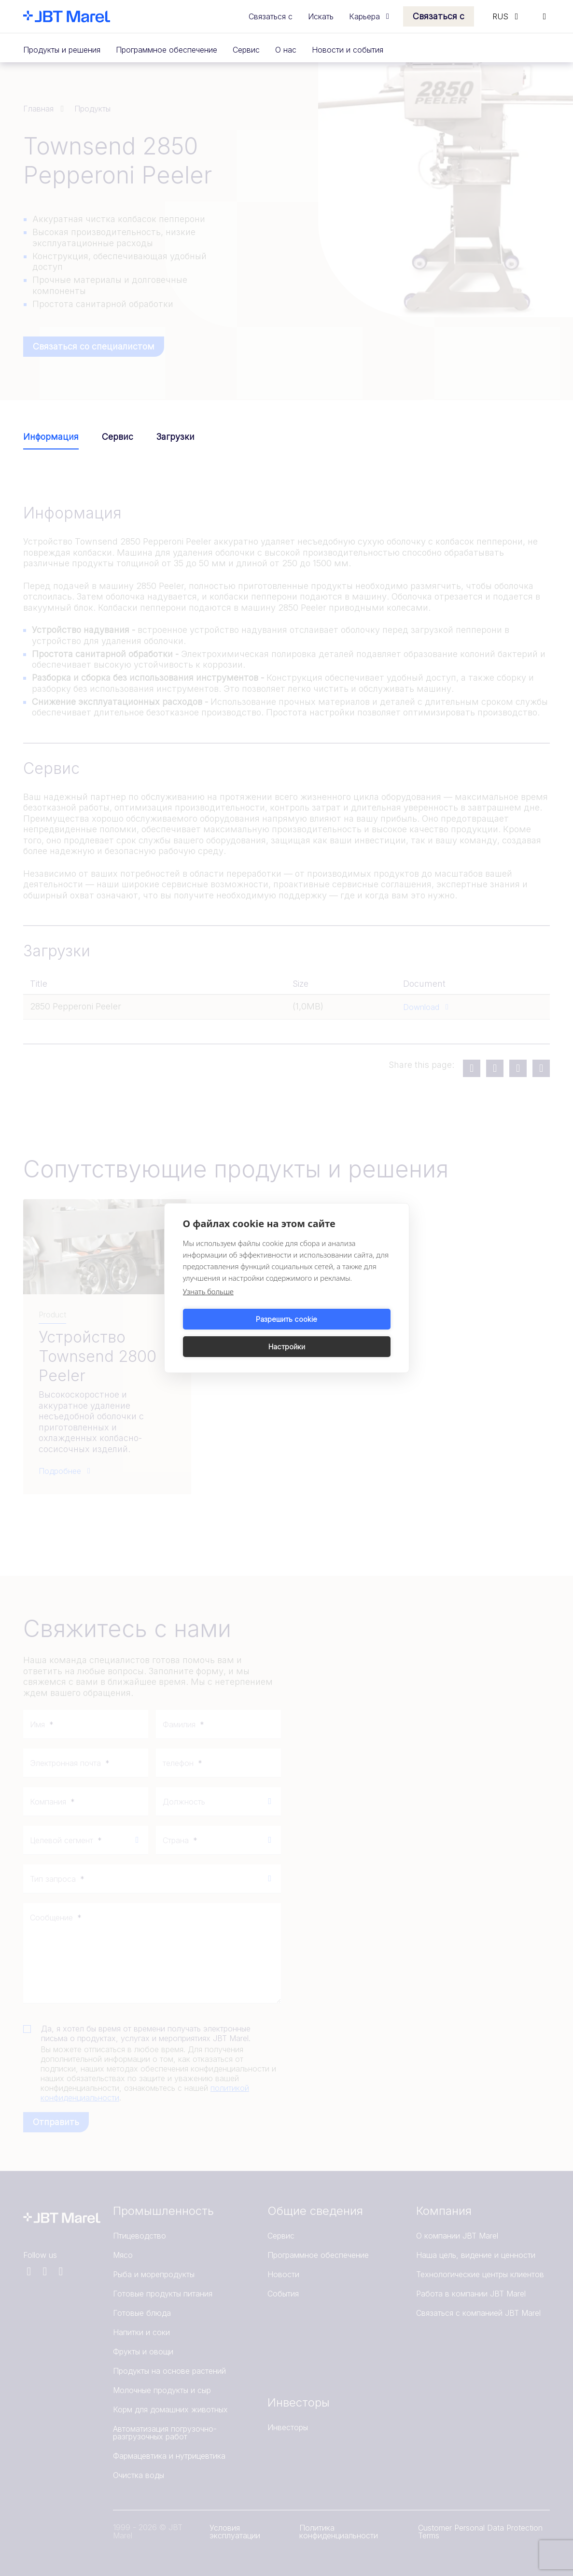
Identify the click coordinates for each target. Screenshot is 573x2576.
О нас (285, 50)
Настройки (340, 1332)
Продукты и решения (61, 50)
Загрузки (175, 437)
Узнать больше (208, 1305)
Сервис (246, 50)
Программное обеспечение (166, 50)
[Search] (544, 16)
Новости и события (347, 50)
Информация (51, 437)
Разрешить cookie (233, 1332)
